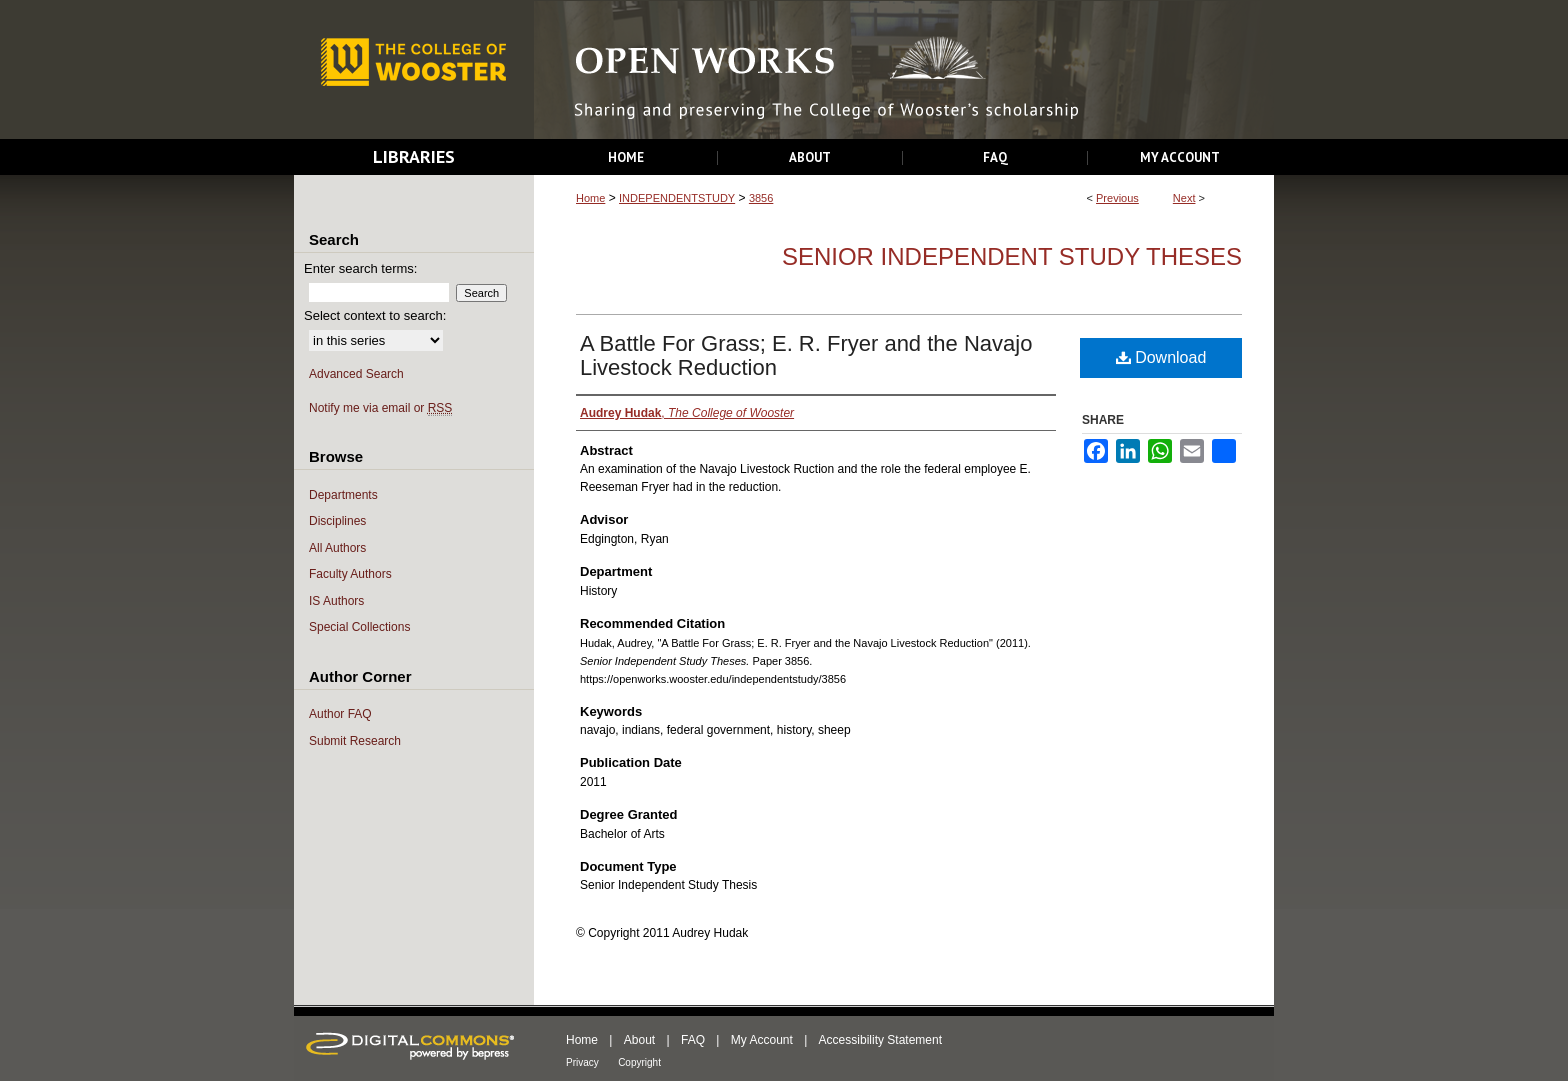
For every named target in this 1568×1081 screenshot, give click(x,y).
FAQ (693, 1040)
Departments (343, 495)
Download (1161, 357)
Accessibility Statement (880, 1040)
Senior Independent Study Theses (1012, 256)
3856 (761, 198)
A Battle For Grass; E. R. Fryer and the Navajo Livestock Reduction (806, 355)
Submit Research (355, 741)
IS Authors (336, 601)
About (639, 1040)
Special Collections (359, 627)
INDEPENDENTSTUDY (677, 198)
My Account (762, 1040)
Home (590, 198)
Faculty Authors (350, 574)
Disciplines (337, 521)
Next (1184, 198)
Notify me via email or (380, 408)
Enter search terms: (360, 268)
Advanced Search (356, 374)
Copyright (639, 1062)
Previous (1117, 198)
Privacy (582, 1062)
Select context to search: (375, 315)
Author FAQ (340, 714)
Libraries (414, 156)
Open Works (904, 70)
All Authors (337, 548)
